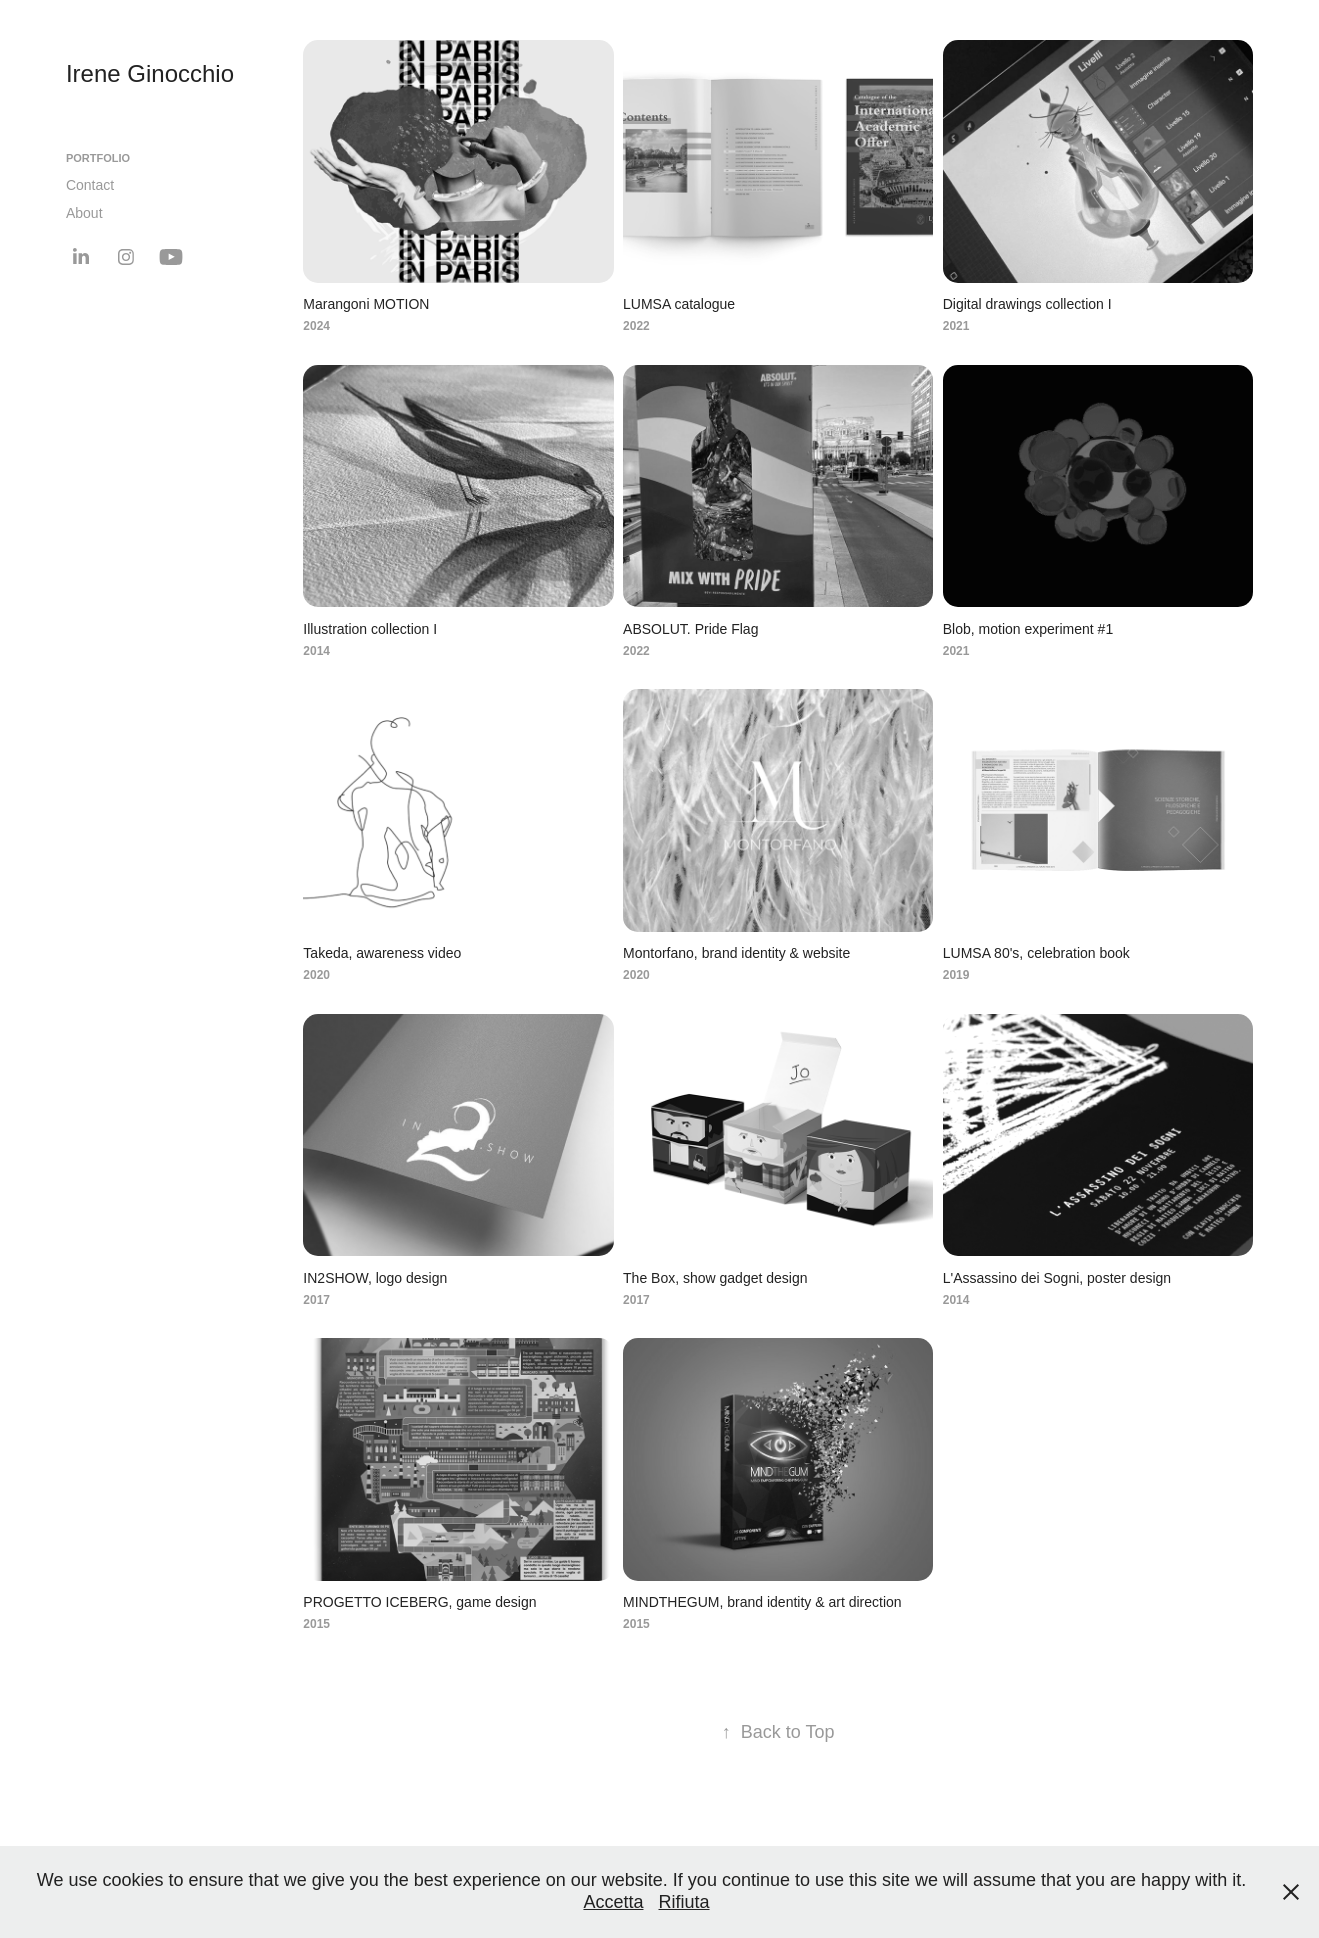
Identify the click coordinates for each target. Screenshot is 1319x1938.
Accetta (613, 1902)
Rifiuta (684, 1902)
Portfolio (98, 158)
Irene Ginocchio (150, 73)
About (84, 213)
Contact (90, 185)
